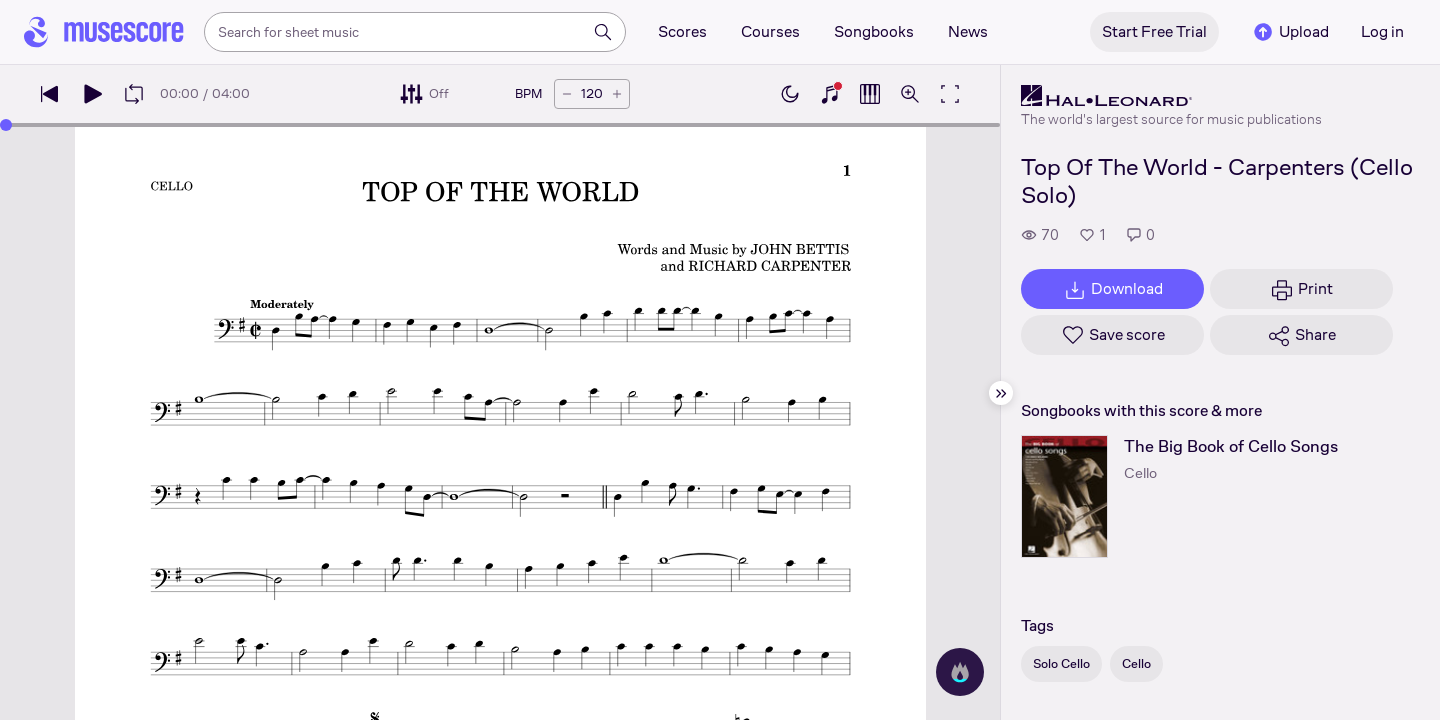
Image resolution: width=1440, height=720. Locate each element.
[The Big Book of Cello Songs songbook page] (1064, 496)
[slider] (6, 125)
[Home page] (104, 32)
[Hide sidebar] (1001, 393)
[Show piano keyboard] (830, 94)
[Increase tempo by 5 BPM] (617, 94)
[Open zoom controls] (910, 94)
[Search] (603, 32)
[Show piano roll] (870, 94)
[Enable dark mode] (790, 94)
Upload (1290, 32)
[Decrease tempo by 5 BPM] (567, 94)
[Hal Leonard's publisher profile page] (1171, 96)
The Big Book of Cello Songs (1231, 446)
